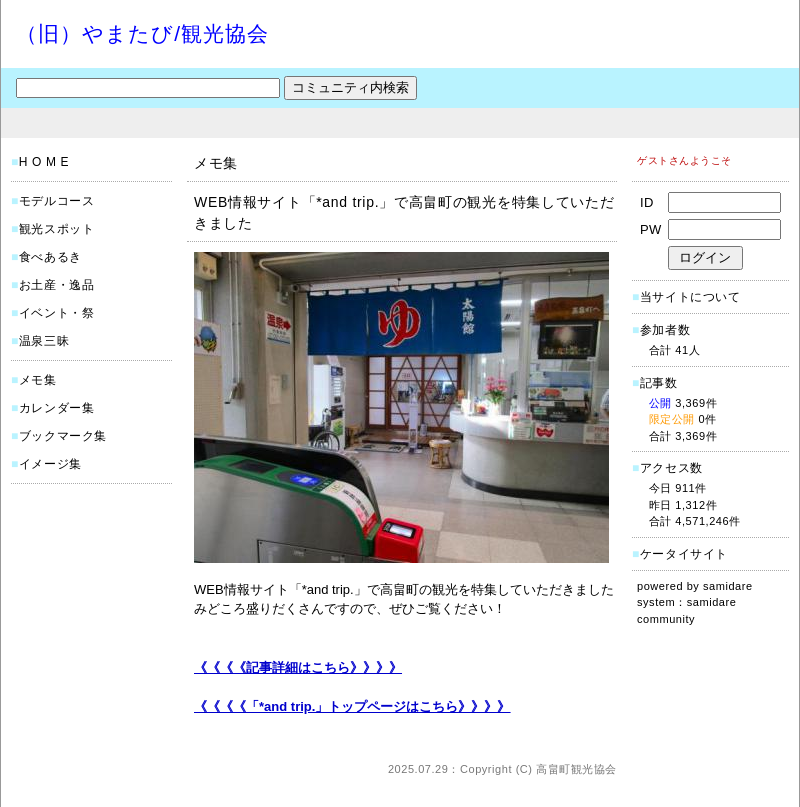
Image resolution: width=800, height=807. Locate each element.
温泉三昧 (44, 341)
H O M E (44, 162)
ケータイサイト (684, 554)
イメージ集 (50, 464)
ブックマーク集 (63, 436)
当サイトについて (690, 297)
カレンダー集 (57, 408)
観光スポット (57, 229)
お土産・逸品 (57, 285)
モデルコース (57, 201)
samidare (728, 586)
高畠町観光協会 (576, 769)
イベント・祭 (57, 313)
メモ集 (38, 380)
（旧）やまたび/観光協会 (142, 33)
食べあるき (50, 257)
